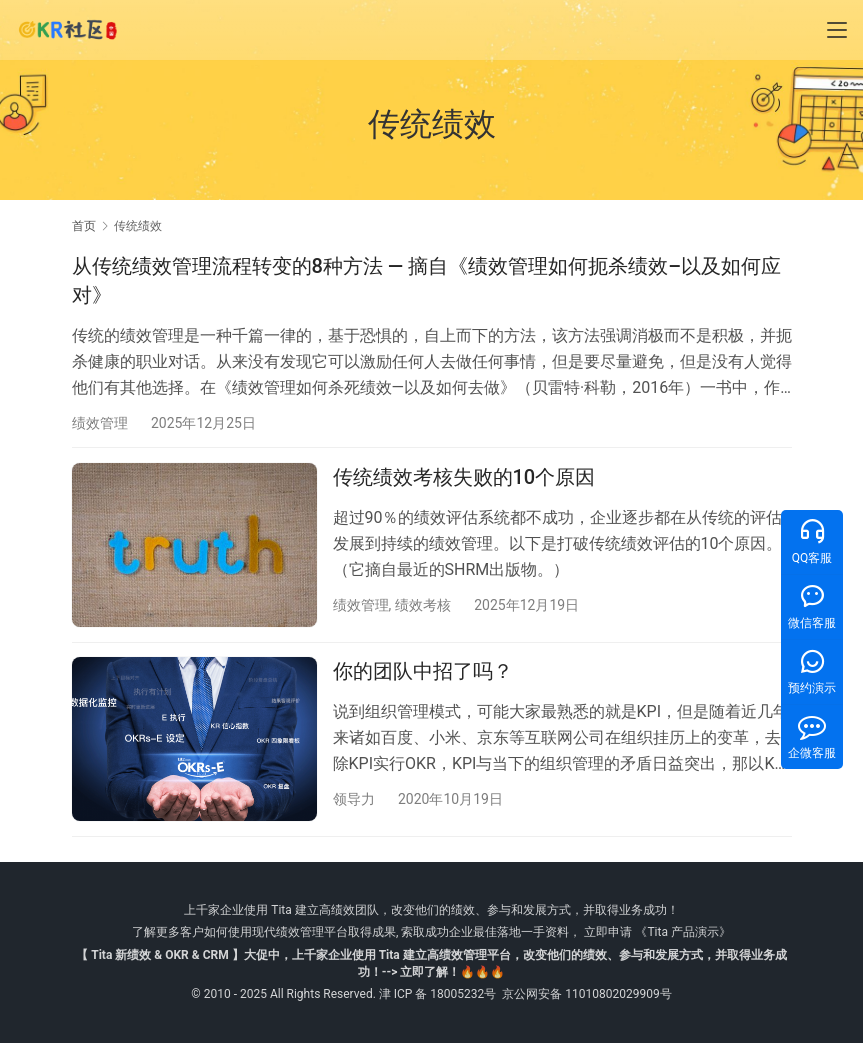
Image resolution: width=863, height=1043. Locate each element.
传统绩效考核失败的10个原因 (464, 480)
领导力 (354, 803)
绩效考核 (423, 607)
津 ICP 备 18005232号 (438, 994)
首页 (84, 226)
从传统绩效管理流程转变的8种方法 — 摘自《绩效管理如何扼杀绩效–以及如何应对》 (427, 280)
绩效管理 (100, 423)
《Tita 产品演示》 (681, 932)
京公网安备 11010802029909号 (586, 994)
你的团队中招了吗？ (423, 676)
